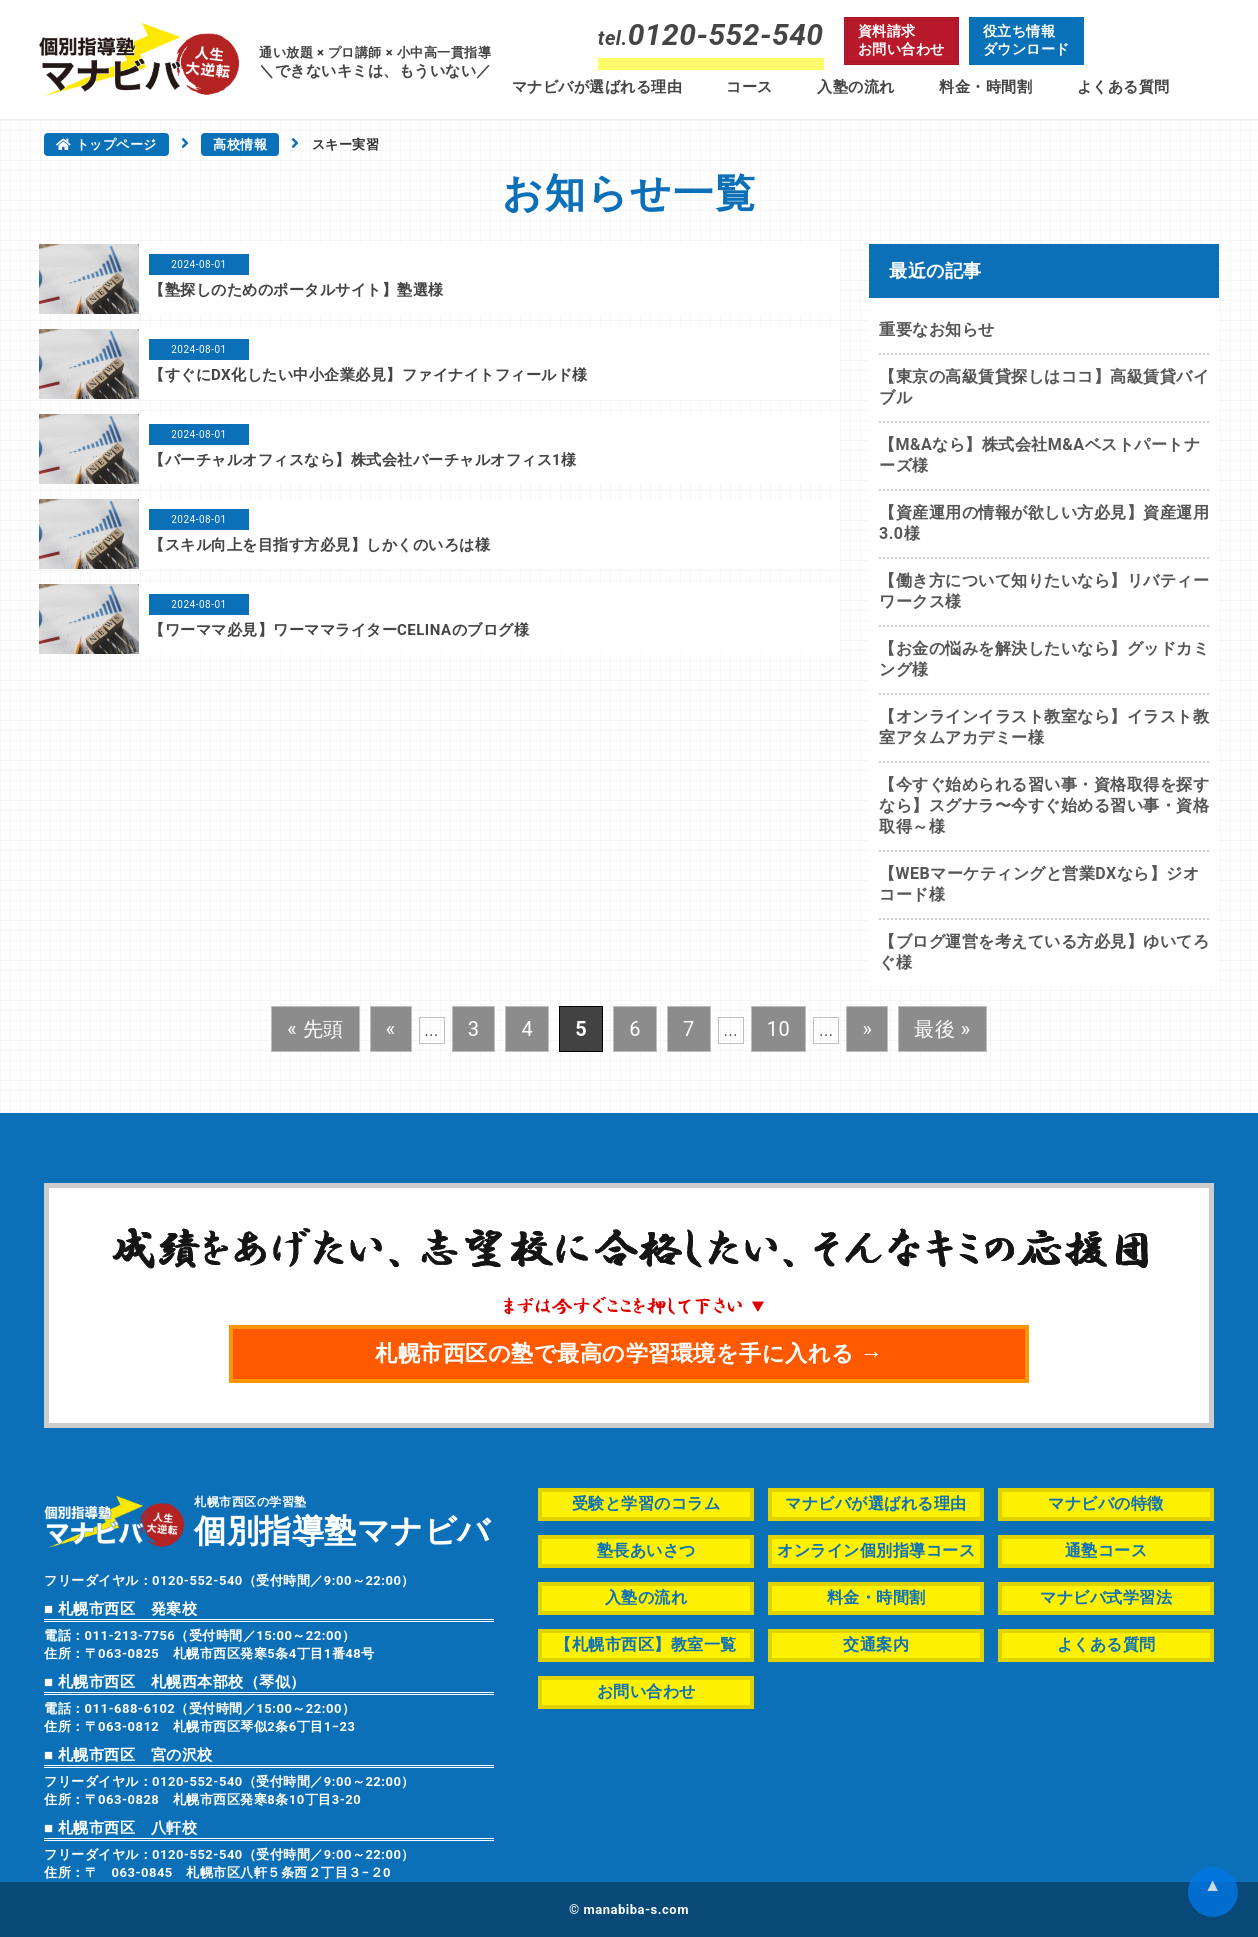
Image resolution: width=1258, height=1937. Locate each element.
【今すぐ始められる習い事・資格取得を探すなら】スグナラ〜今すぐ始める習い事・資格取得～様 (1044, 805)
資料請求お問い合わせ (901, 40)
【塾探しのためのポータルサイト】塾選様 (296, 290)
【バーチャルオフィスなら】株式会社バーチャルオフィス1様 (363, 460)
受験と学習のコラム (646, 1503)
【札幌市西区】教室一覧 (646, 1644)
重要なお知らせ (937, 329)
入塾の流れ (856, 87)
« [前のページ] (391, 1029)
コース (749, 87)
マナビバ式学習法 (1106, 1597)
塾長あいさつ (646, 1550)
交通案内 (876, 1644)
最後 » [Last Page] (942, 1029)
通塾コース (1106, 1550)
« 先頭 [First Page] (315, 1029)
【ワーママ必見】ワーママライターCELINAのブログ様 (339, 630)
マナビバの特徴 (1106, 1503)
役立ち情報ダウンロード (1026, 40)
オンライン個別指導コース (876, 1550)
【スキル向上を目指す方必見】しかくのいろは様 (319, 545)
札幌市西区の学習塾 (342, 1520)
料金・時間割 (985, 87)
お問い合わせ (646, 1691)
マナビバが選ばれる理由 (597, 87)
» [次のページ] (867, 1029)
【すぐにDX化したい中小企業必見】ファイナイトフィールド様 (368, 375)
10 (778, 1029)
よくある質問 (1123, 87)
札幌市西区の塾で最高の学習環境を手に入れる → (629, 1353)
